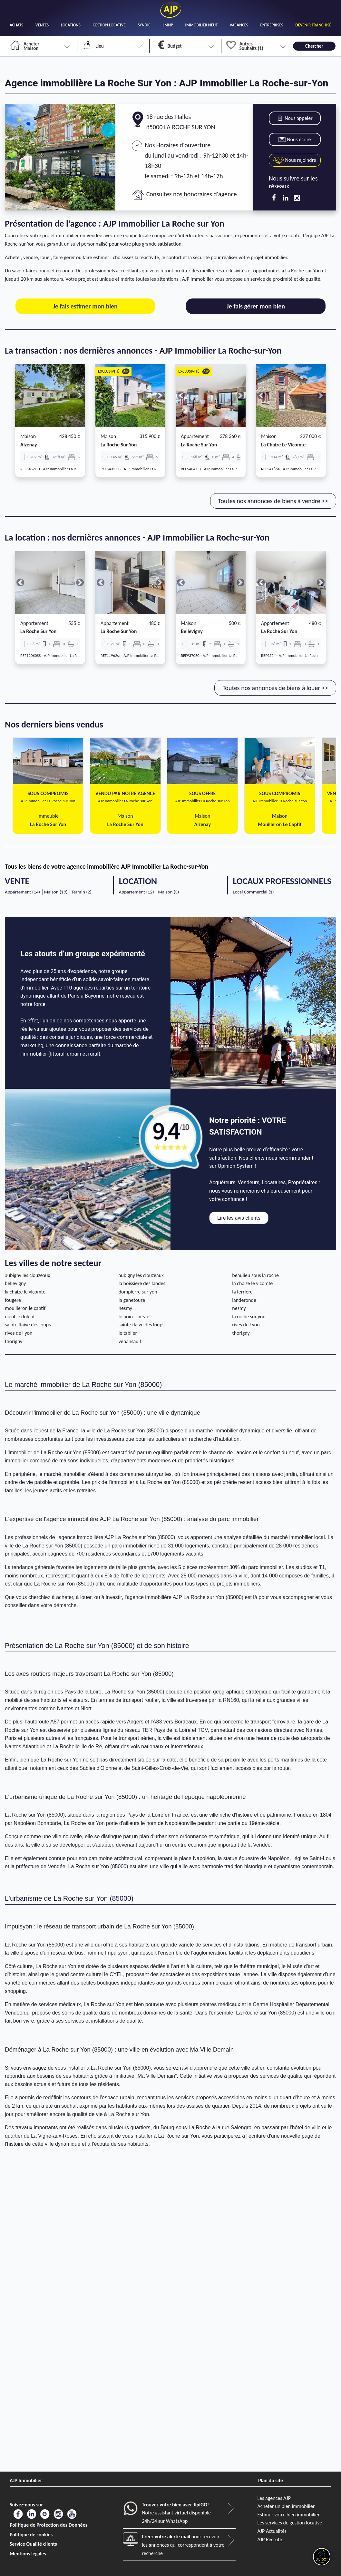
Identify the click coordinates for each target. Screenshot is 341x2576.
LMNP (168, 25)
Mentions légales (28, 2554)
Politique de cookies (31, 2535)
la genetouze (132, 1300)
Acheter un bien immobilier (286, 2506)
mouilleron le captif (25, 1308)
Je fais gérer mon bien (256, 306)
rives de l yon (245, 1325)
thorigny (240, 1333)
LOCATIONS (71, 25)
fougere (13, 1300)
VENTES (42, 25)
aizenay (28, 445)
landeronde (244, 1300)
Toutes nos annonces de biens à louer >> (275, 688)
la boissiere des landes (142, 1283)
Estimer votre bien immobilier (289, 2515)
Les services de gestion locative (290, 2523)
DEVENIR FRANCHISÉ (313, 25)
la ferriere (242, 1292)
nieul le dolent (20, 1316)
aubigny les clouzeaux (27, 1275)
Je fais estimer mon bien (85, 306)
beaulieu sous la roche (255, 1275)
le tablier (128, 1333)
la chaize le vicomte (283, 445)
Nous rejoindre (294, 160)
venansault (130, 1341)
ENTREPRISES (271, 25)
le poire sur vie (134, 1316)
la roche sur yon (119, 445)
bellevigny (192, 631)
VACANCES (239, 25)
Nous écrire (294, 139)
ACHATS (16, 25)
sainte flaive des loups (28, 1325)
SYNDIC (144, 25)
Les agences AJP (274, 2498)
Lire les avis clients (238, 1218)
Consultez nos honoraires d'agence (191, 194)
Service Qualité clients (33, 2544)
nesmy (125, 1308)
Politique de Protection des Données (48, 2525)
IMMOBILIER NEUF (201, 25)
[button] (20, 395)
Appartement (195, 436)
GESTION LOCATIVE (109, 25)
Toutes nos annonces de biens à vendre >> (273, 501)
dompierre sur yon (138, 1292)
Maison (28, 436)
